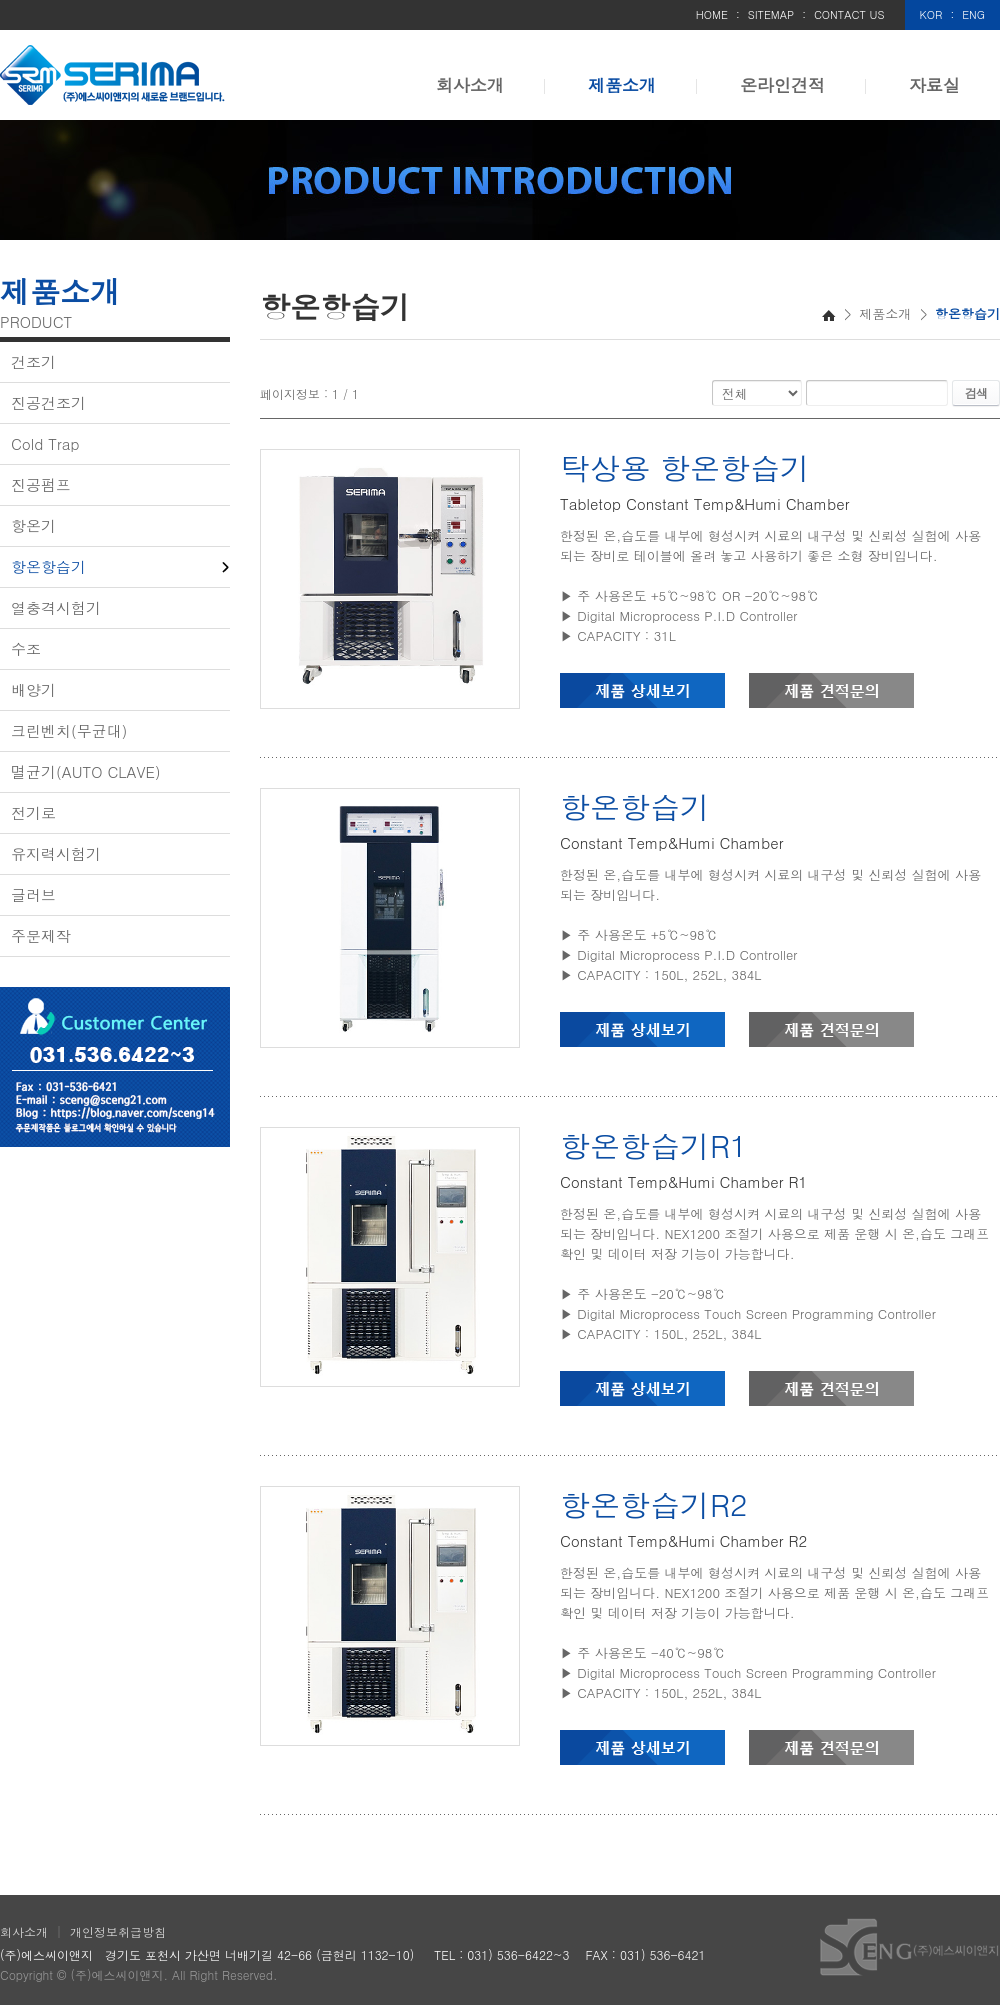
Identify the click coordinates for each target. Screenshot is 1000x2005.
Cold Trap (45, 443)
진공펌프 (41, 484)
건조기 (33, 361)
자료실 (934, 85)
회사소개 (470, 85)
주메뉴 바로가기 (0, 0)
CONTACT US (849, 14)
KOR (931, 14)
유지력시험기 (56, 853)
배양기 (33, 689)
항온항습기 (48, 566)
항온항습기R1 (654, 1145)
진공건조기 (48, 402)
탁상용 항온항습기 (685, 467)
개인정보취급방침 (118, 1931)
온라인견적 (782, 85)
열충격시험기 (56, 607)
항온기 (33, 525)
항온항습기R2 (654, 1504)
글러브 (33, 894)
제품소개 (622, 85)
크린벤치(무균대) (69, 730)
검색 (976, 392)
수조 (26, 648)
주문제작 (41, 935)
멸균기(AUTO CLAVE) (86, 771)
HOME (712, 14)
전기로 (33, 812)
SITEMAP (771, 14)
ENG (973, 14)
